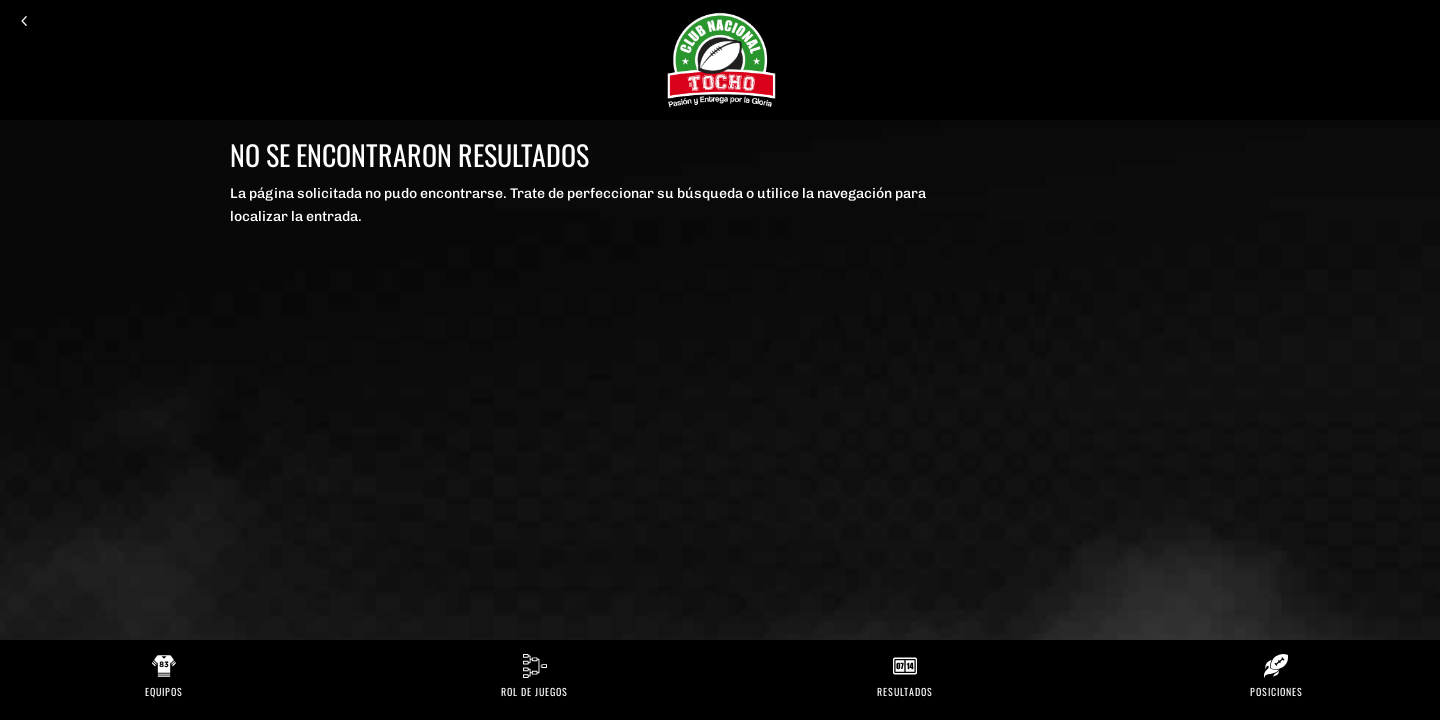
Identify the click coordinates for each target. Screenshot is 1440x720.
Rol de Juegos (534, 691)
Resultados (905, 691)
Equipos (164, 691)
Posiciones (1276, 691)
